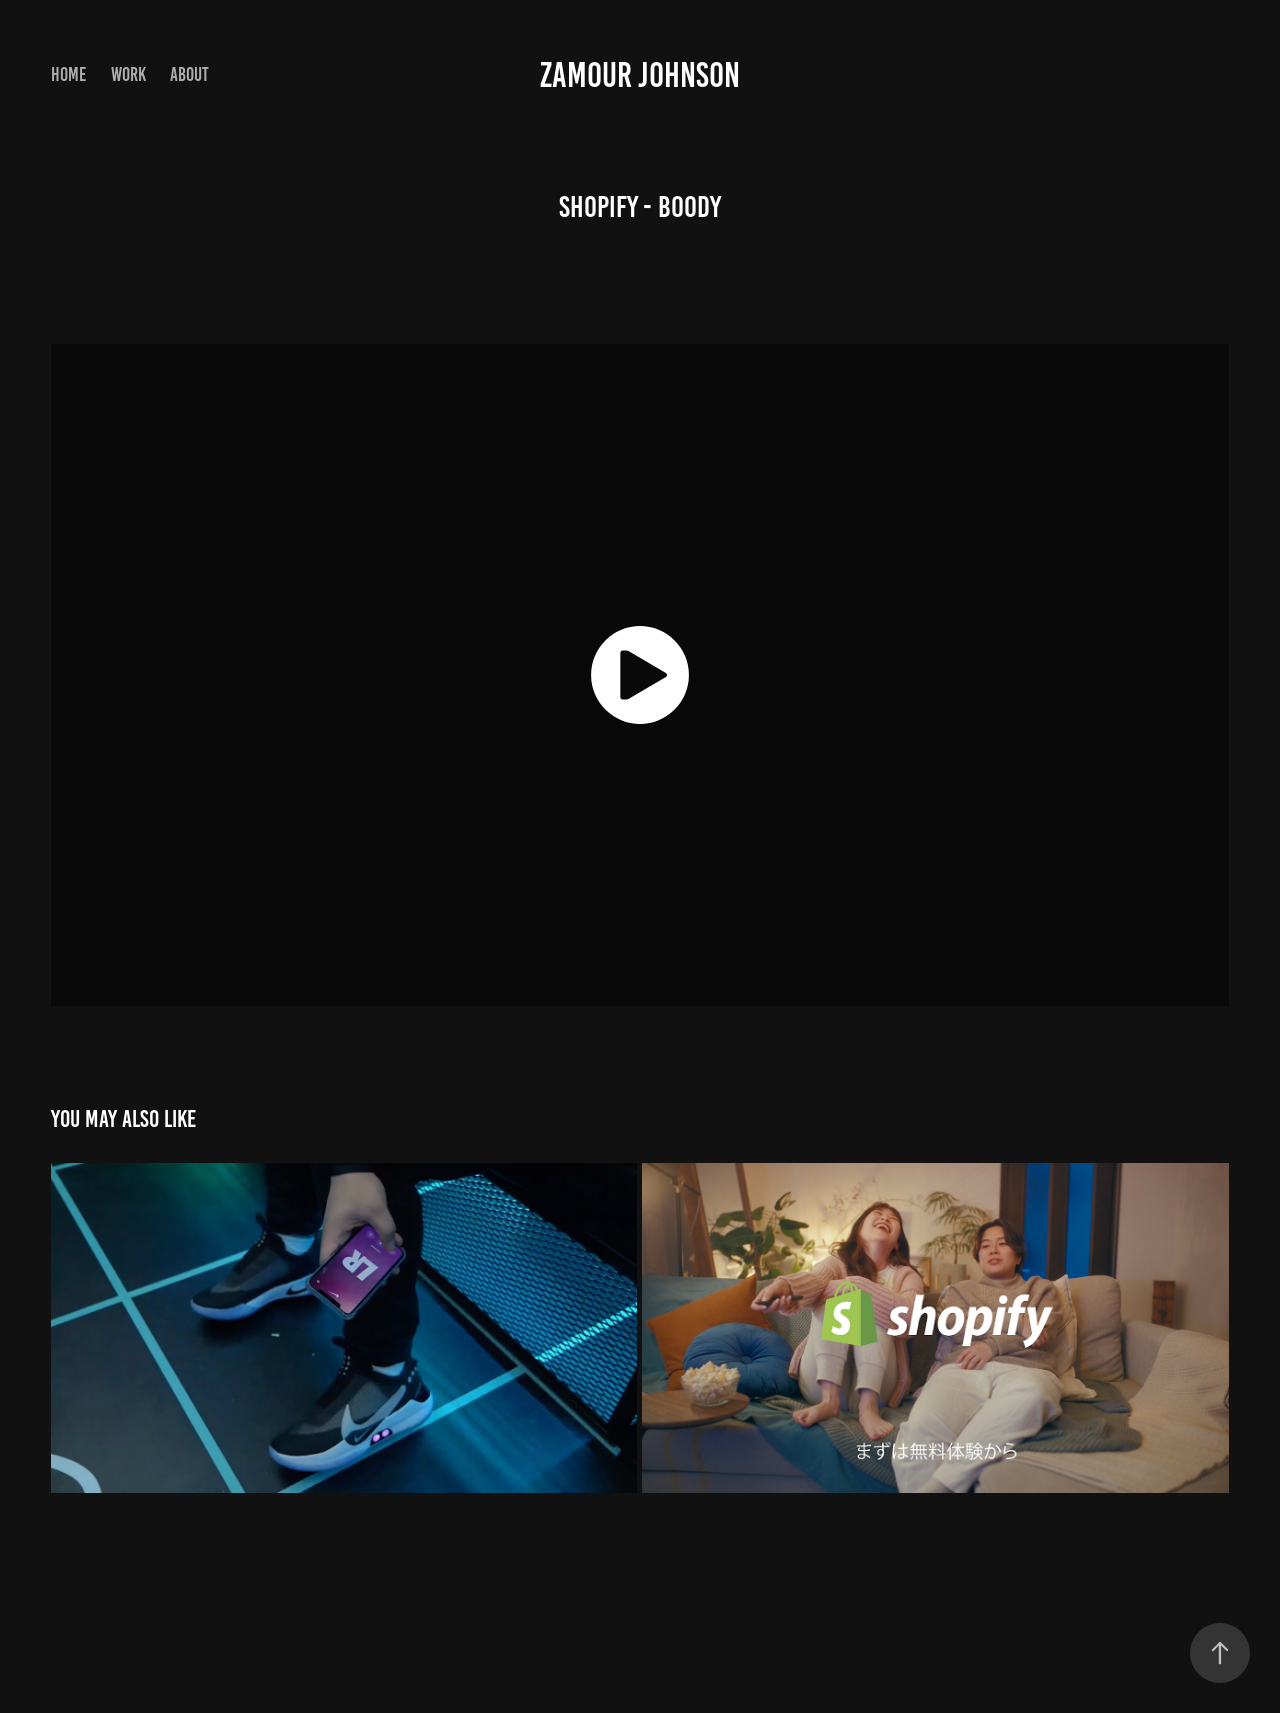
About (189, 74)
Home (68, 74)
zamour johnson (640, 75)
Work (128, 74)
